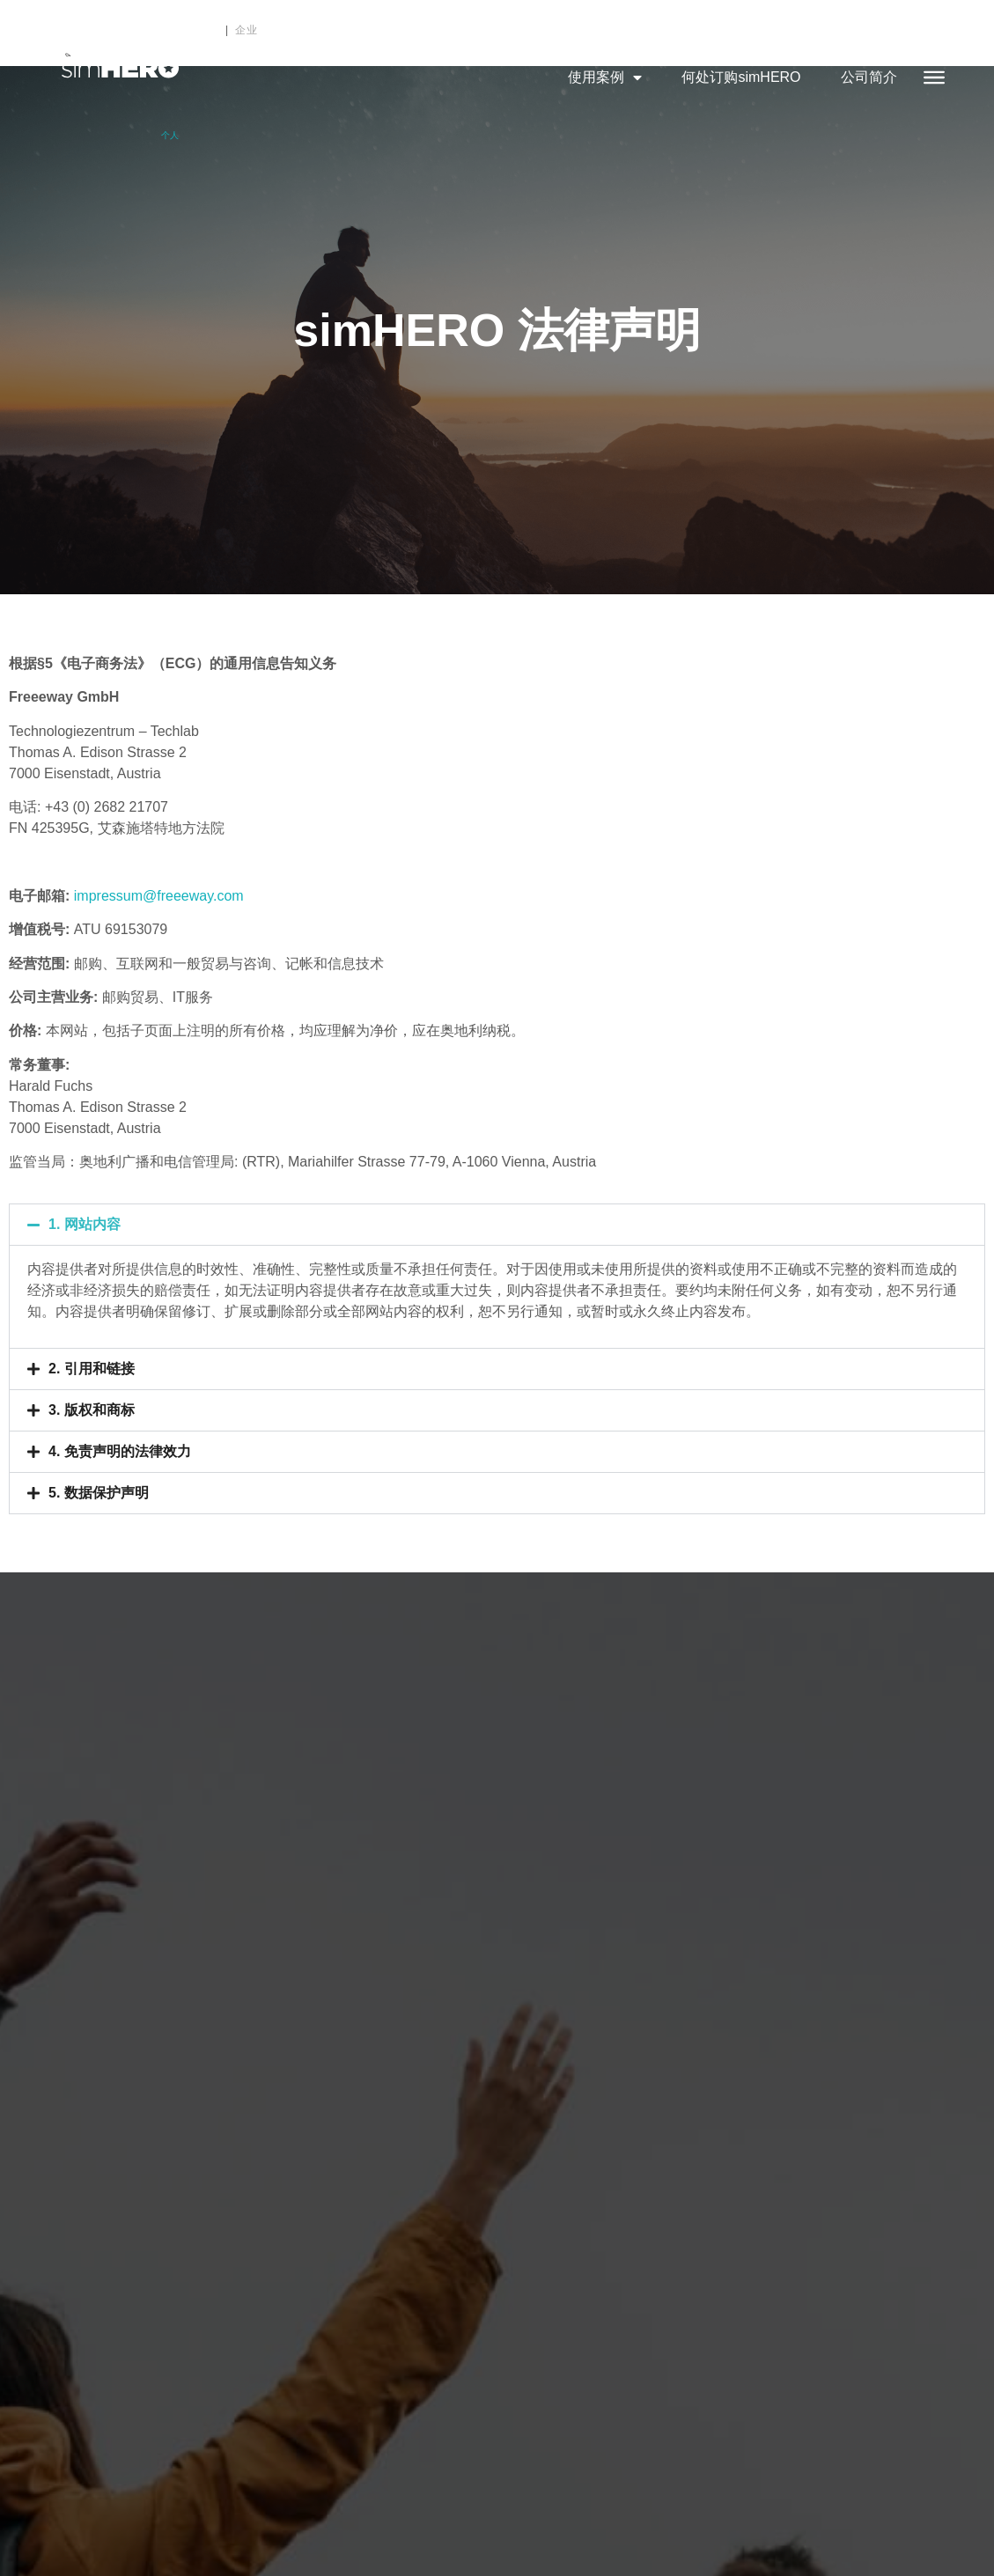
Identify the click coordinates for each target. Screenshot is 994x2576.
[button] (497, 1224)
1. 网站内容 (84, 1224)
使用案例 (605, 77)
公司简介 (869, 77)
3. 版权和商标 (91, 1409)
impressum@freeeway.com (159, 895)
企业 (246, 30)
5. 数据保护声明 (98, 1492)
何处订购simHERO (740, 77)
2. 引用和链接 (91, 1368)
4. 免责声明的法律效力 (119, 1451)
